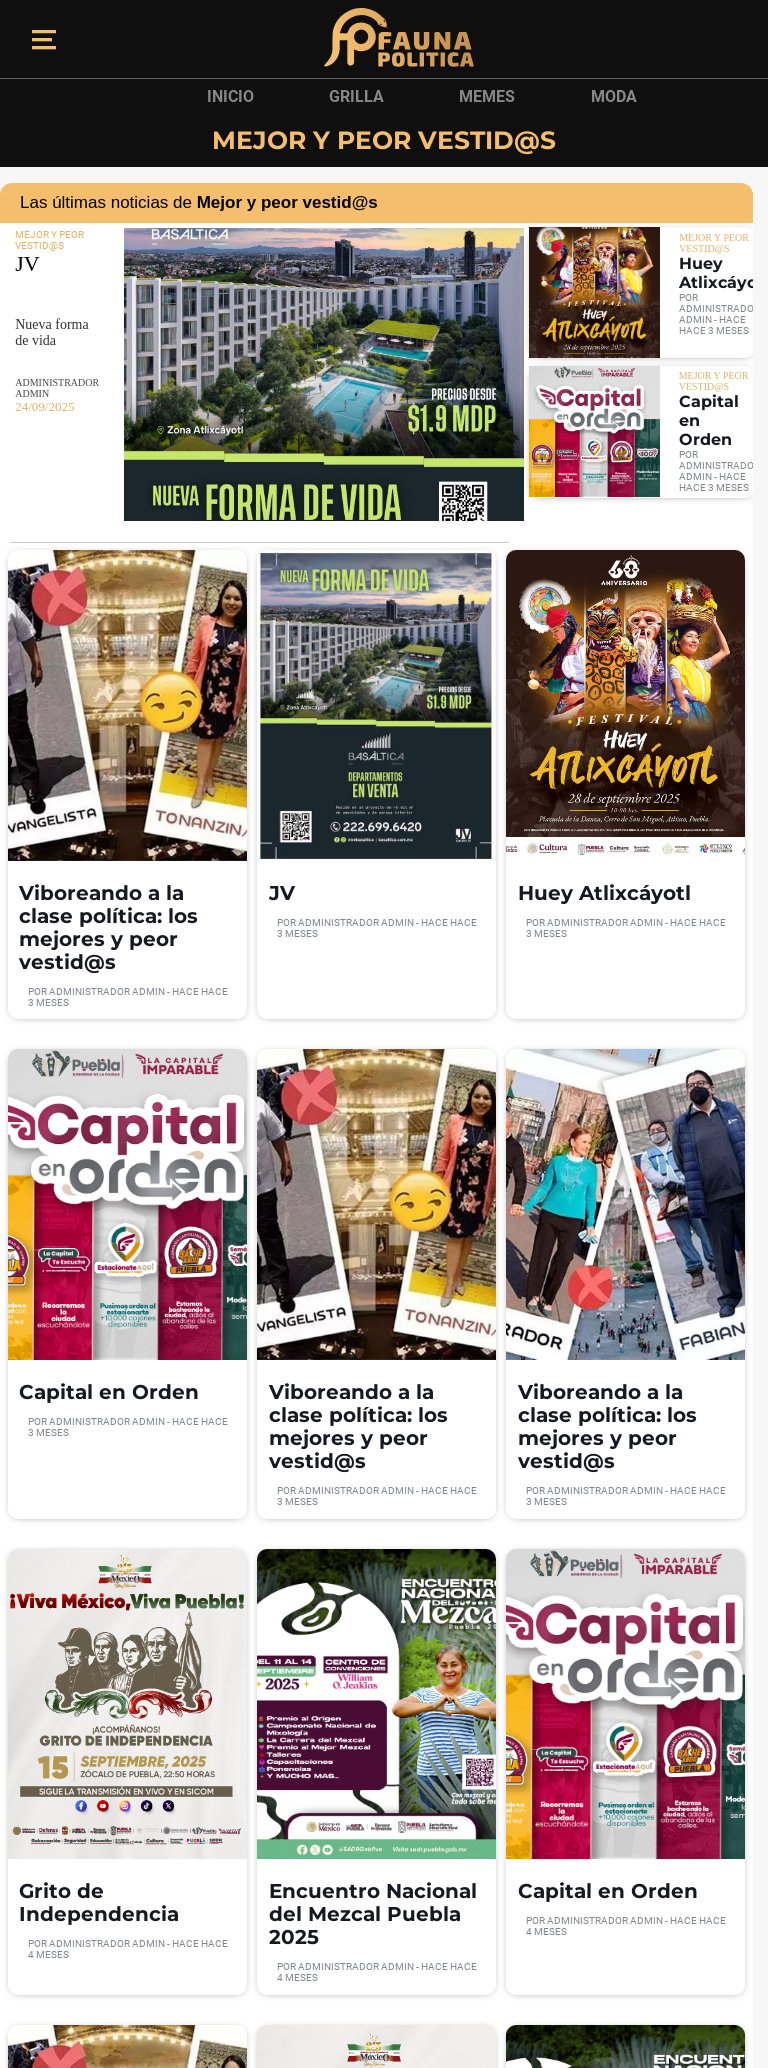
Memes (487, 96)
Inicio (230, 96)
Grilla (356, 96)
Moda (614, 96)
